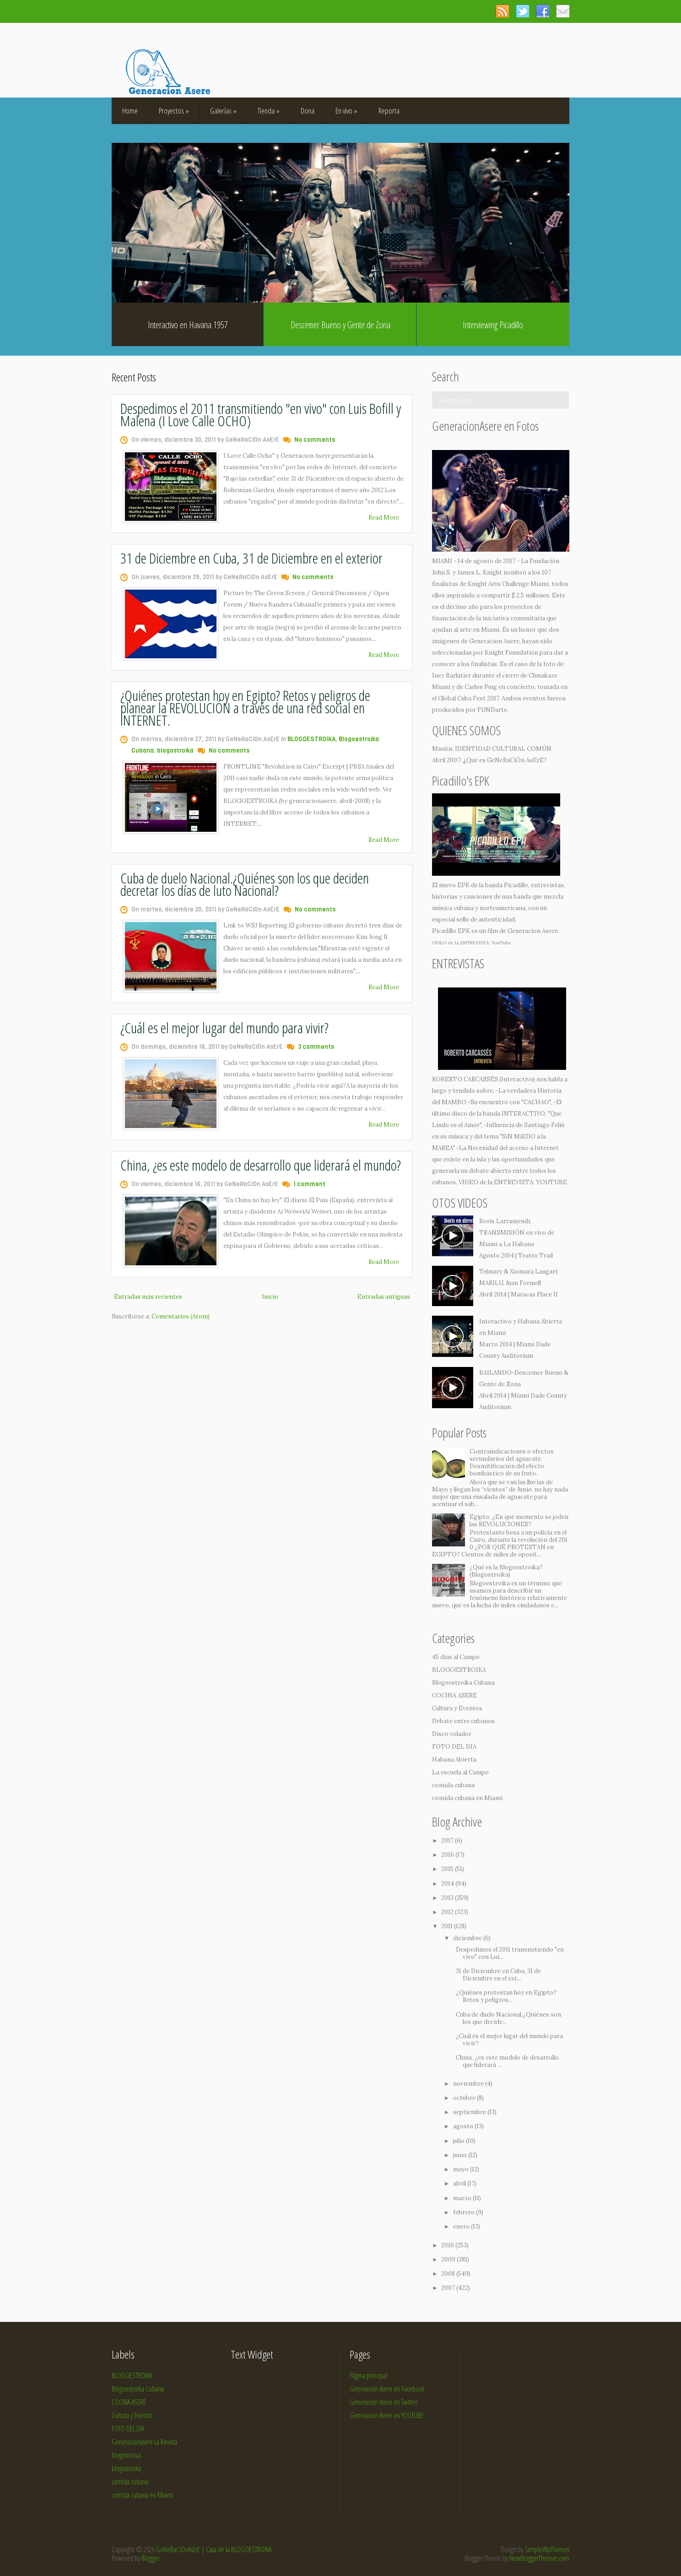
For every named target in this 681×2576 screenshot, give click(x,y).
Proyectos (174, 110)
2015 (448, 1869)
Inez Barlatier (451, 675)
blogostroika (175, 750)
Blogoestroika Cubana (463, 1683)
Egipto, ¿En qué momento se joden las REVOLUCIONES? (519, 1520)
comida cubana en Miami (467, 1798)
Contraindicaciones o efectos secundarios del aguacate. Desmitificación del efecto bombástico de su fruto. (512, 1462)
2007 (448, 2288)
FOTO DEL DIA (454, 1747)
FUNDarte (492, 710)
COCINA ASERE (454, 1695)
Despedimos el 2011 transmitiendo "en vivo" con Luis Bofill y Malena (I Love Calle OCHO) (260, 414)
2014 (448, 1883)
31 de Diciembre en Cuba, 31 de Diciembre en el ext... (498, 1974)
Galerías (223, 110)
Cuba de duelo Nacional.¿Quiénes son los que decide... (508, 2018)
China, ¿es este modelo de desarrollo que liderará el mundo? (260, 1165)
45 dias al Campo (456, 1657)
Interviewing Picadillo (493, 325)
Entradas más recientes (148, 1297)
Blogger (150, 2558)
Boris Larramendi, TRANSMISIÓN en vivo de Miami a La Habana (516, 1232)
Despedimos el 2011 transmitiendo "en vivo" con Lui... (510, 1953)
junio (460, 2155)
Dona (307, 110)
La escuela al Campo (460, 1772)
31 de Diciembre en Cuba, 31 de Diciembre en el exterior (251, 558)
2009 (449, 2259)
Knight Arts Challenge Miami (508, 584)
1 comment (309, 1184)
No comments (314, 440)
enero (462, 2226)
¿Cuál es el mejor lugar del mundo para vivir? (224, 1027)
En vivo (346, 110)
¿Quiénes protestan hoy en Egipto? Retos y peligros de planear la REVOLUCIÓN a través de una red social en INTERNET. (245, 707)
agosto (464, 2126)
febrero (464, 2212)
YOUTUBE (551, 1182)
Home (130, 110)
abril (460, 2183)
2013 (448, 1898)
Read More (383, 517)
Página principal (368, 2375)
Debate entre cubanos (463, 1721)
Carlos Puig (481, 687)
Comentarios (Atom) (180, 1316)
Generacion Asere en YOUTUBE (386, 2415)
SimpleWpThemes (547, 2549)
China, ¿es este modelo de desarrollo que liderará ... (507, 2061)
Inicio (270, 1297)
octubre (465, 2098)
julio (459, 2141)
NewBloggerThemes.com (539, 2558)
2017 (448, 1840)
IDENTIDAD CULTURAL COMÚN (503, 749)
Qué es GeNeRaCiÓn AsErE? (506, 760)
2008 (448, 2274)
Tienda (269, 110)
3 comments (316, 1047)
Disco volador (451, 1734)
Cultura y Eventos (457, 1708)
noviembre (469, 2084)
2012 (448, 1912)
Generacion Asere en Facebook (387, 2389)
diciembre (468, 1938)
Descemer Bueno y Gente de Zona (340, 325)
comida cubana (453, 1785)
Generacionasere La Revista (144, 2442)
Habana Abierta (454, 1759)
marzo (463, 2198)
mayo (461, 2169)
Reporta (389, 110)
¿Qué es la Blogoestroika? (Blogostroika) (506, 1570)
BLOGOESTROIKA (311, 739)
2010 (448, 2245)
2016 (448, 1855)
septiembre (470, 2112)
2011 (447, 1926)
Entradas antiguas (383, 1297)
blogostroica (126, 2455)
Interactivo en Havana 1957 (188, 325)
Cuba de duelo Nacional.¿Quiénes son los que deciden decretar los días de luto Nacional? (244, 884)
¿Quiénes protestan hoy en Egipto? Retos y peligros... (506, 1996)
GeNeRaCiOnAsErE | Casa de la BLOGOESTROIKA (213, 2549)
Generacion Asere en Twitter (384, 2402)
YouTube (501, 943)
